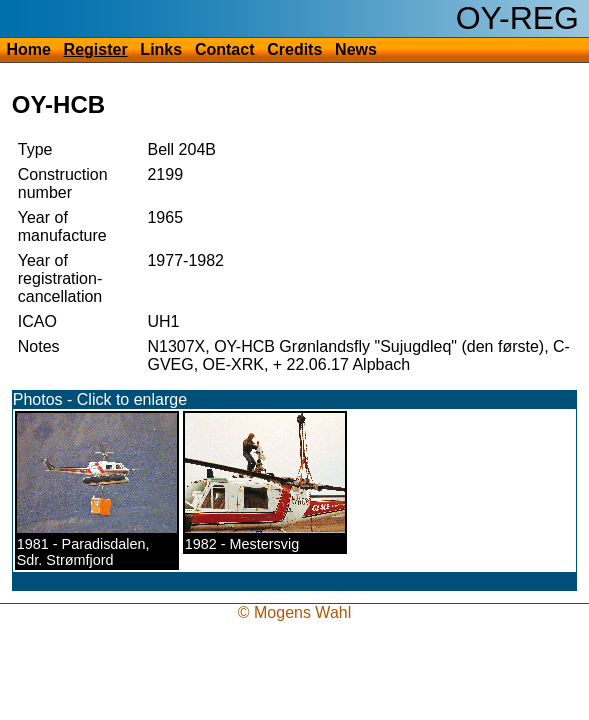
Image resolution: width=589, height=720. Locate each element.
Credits (294, 49)
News (356, 49)
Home (28, 49)
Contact (225, 49)
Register (96, 49)
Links (161, 49)
